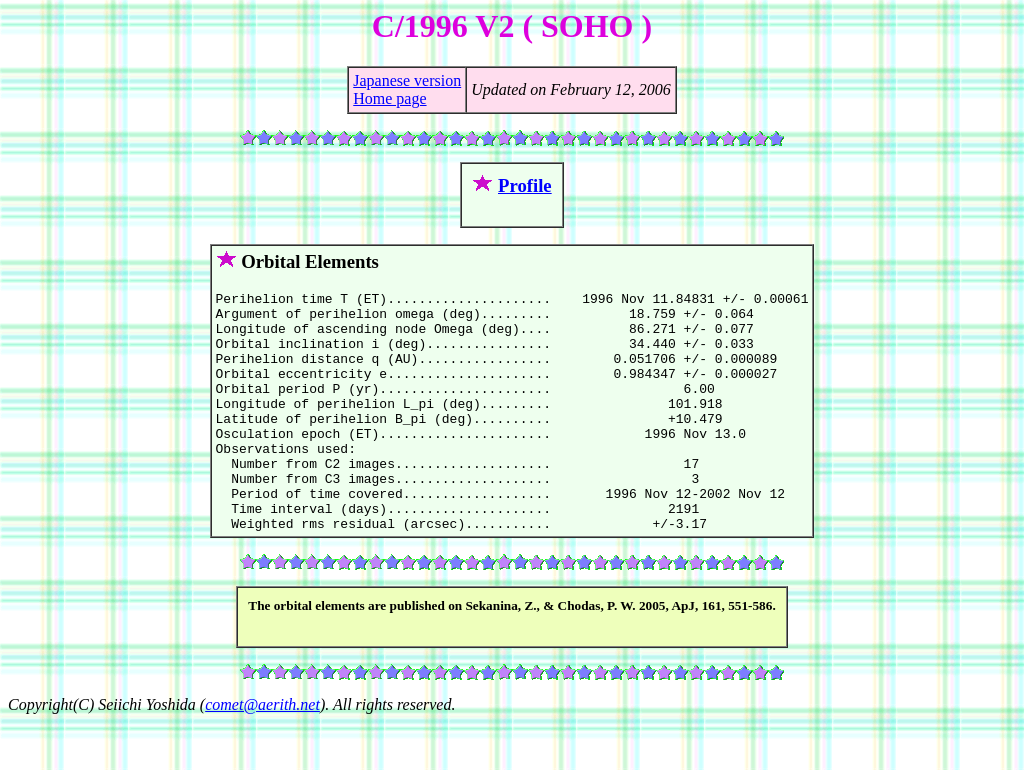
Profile (525, 185)
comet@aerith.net (262, 752)
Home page (389, 98)
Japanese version (407, 80)
